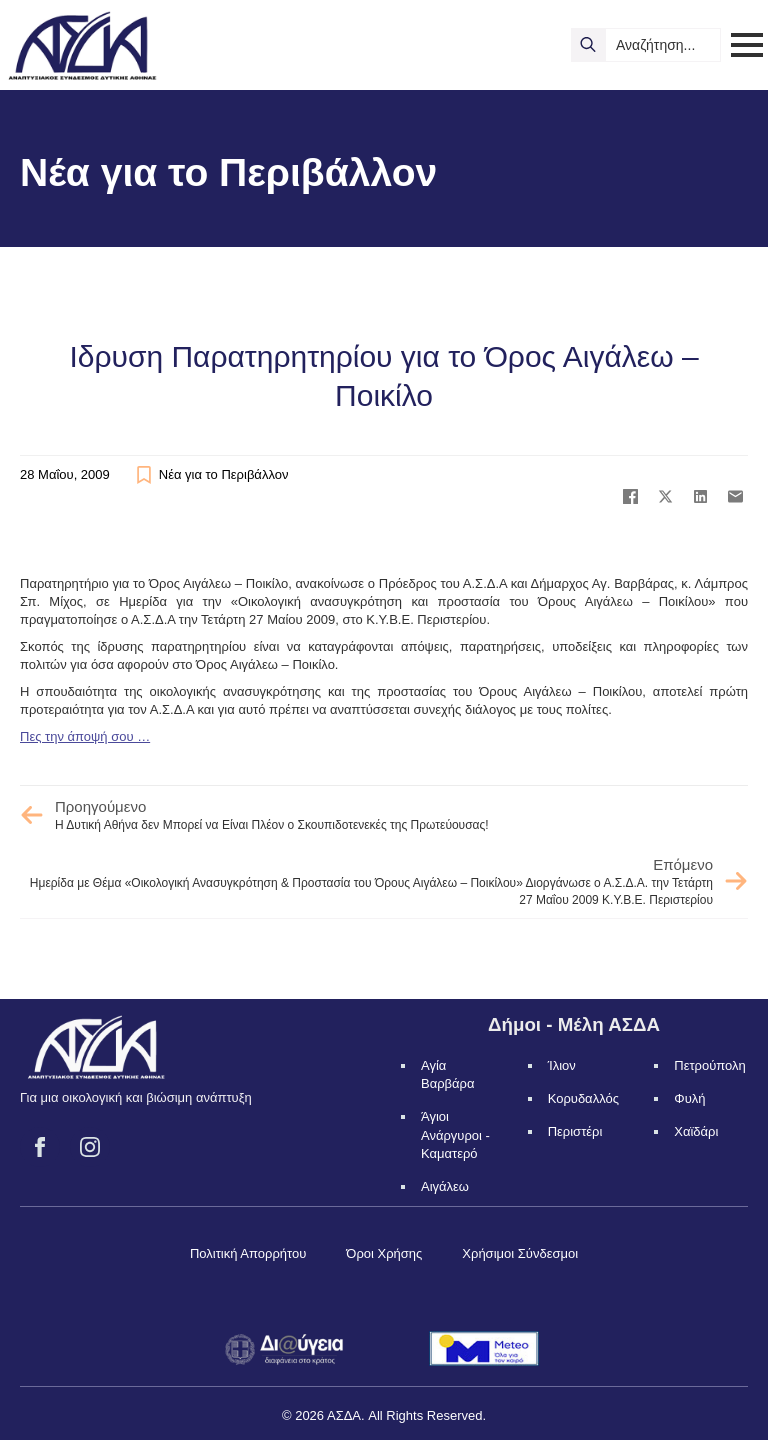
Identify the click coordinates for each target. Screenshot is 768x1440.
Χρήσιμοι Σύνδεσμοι (520, 1253)
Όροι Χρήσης (384, 1253)
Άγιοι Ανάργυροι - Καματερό (455, 1134)
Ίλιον (562, 1065)
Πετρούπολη (710, 1065)
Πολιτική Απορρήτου (248, 1253)
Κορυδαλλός (583, 1098)
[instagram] (90, 1147)
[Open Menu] (747, 45)
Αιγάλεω (445, 1186)
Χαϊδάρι (696, 1131)
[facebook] (40, 1147)
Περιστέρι (575, 1131)
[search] (588, 45)
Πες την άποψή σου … (85, 736)
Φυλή (689, 1098)
